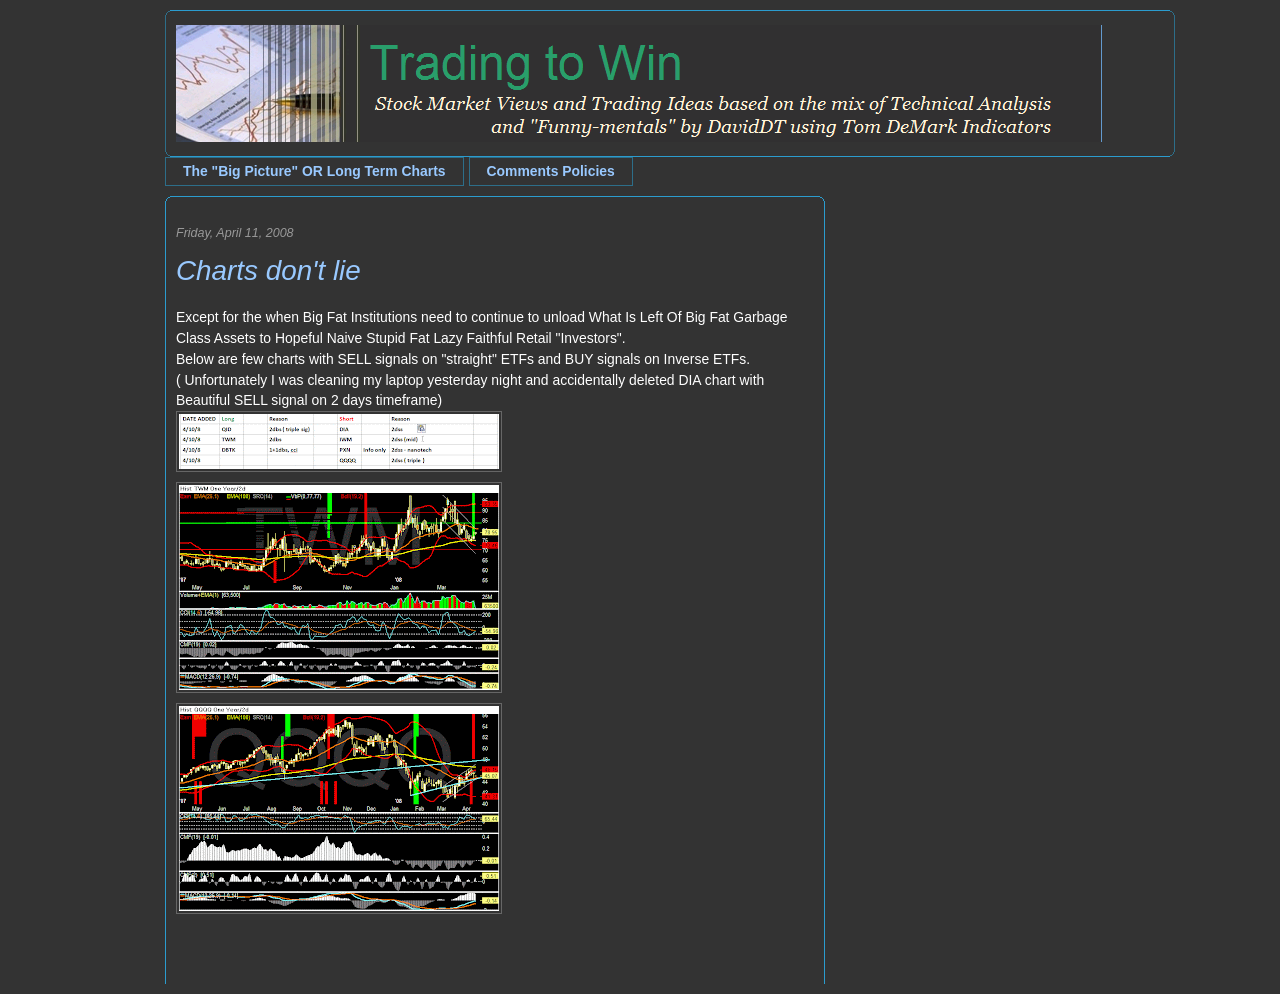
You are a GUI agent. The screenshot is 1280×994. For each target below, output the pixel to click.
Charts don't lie (268, 270)
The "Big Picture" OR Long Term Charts (314, 171)
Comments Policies (551, 171)
